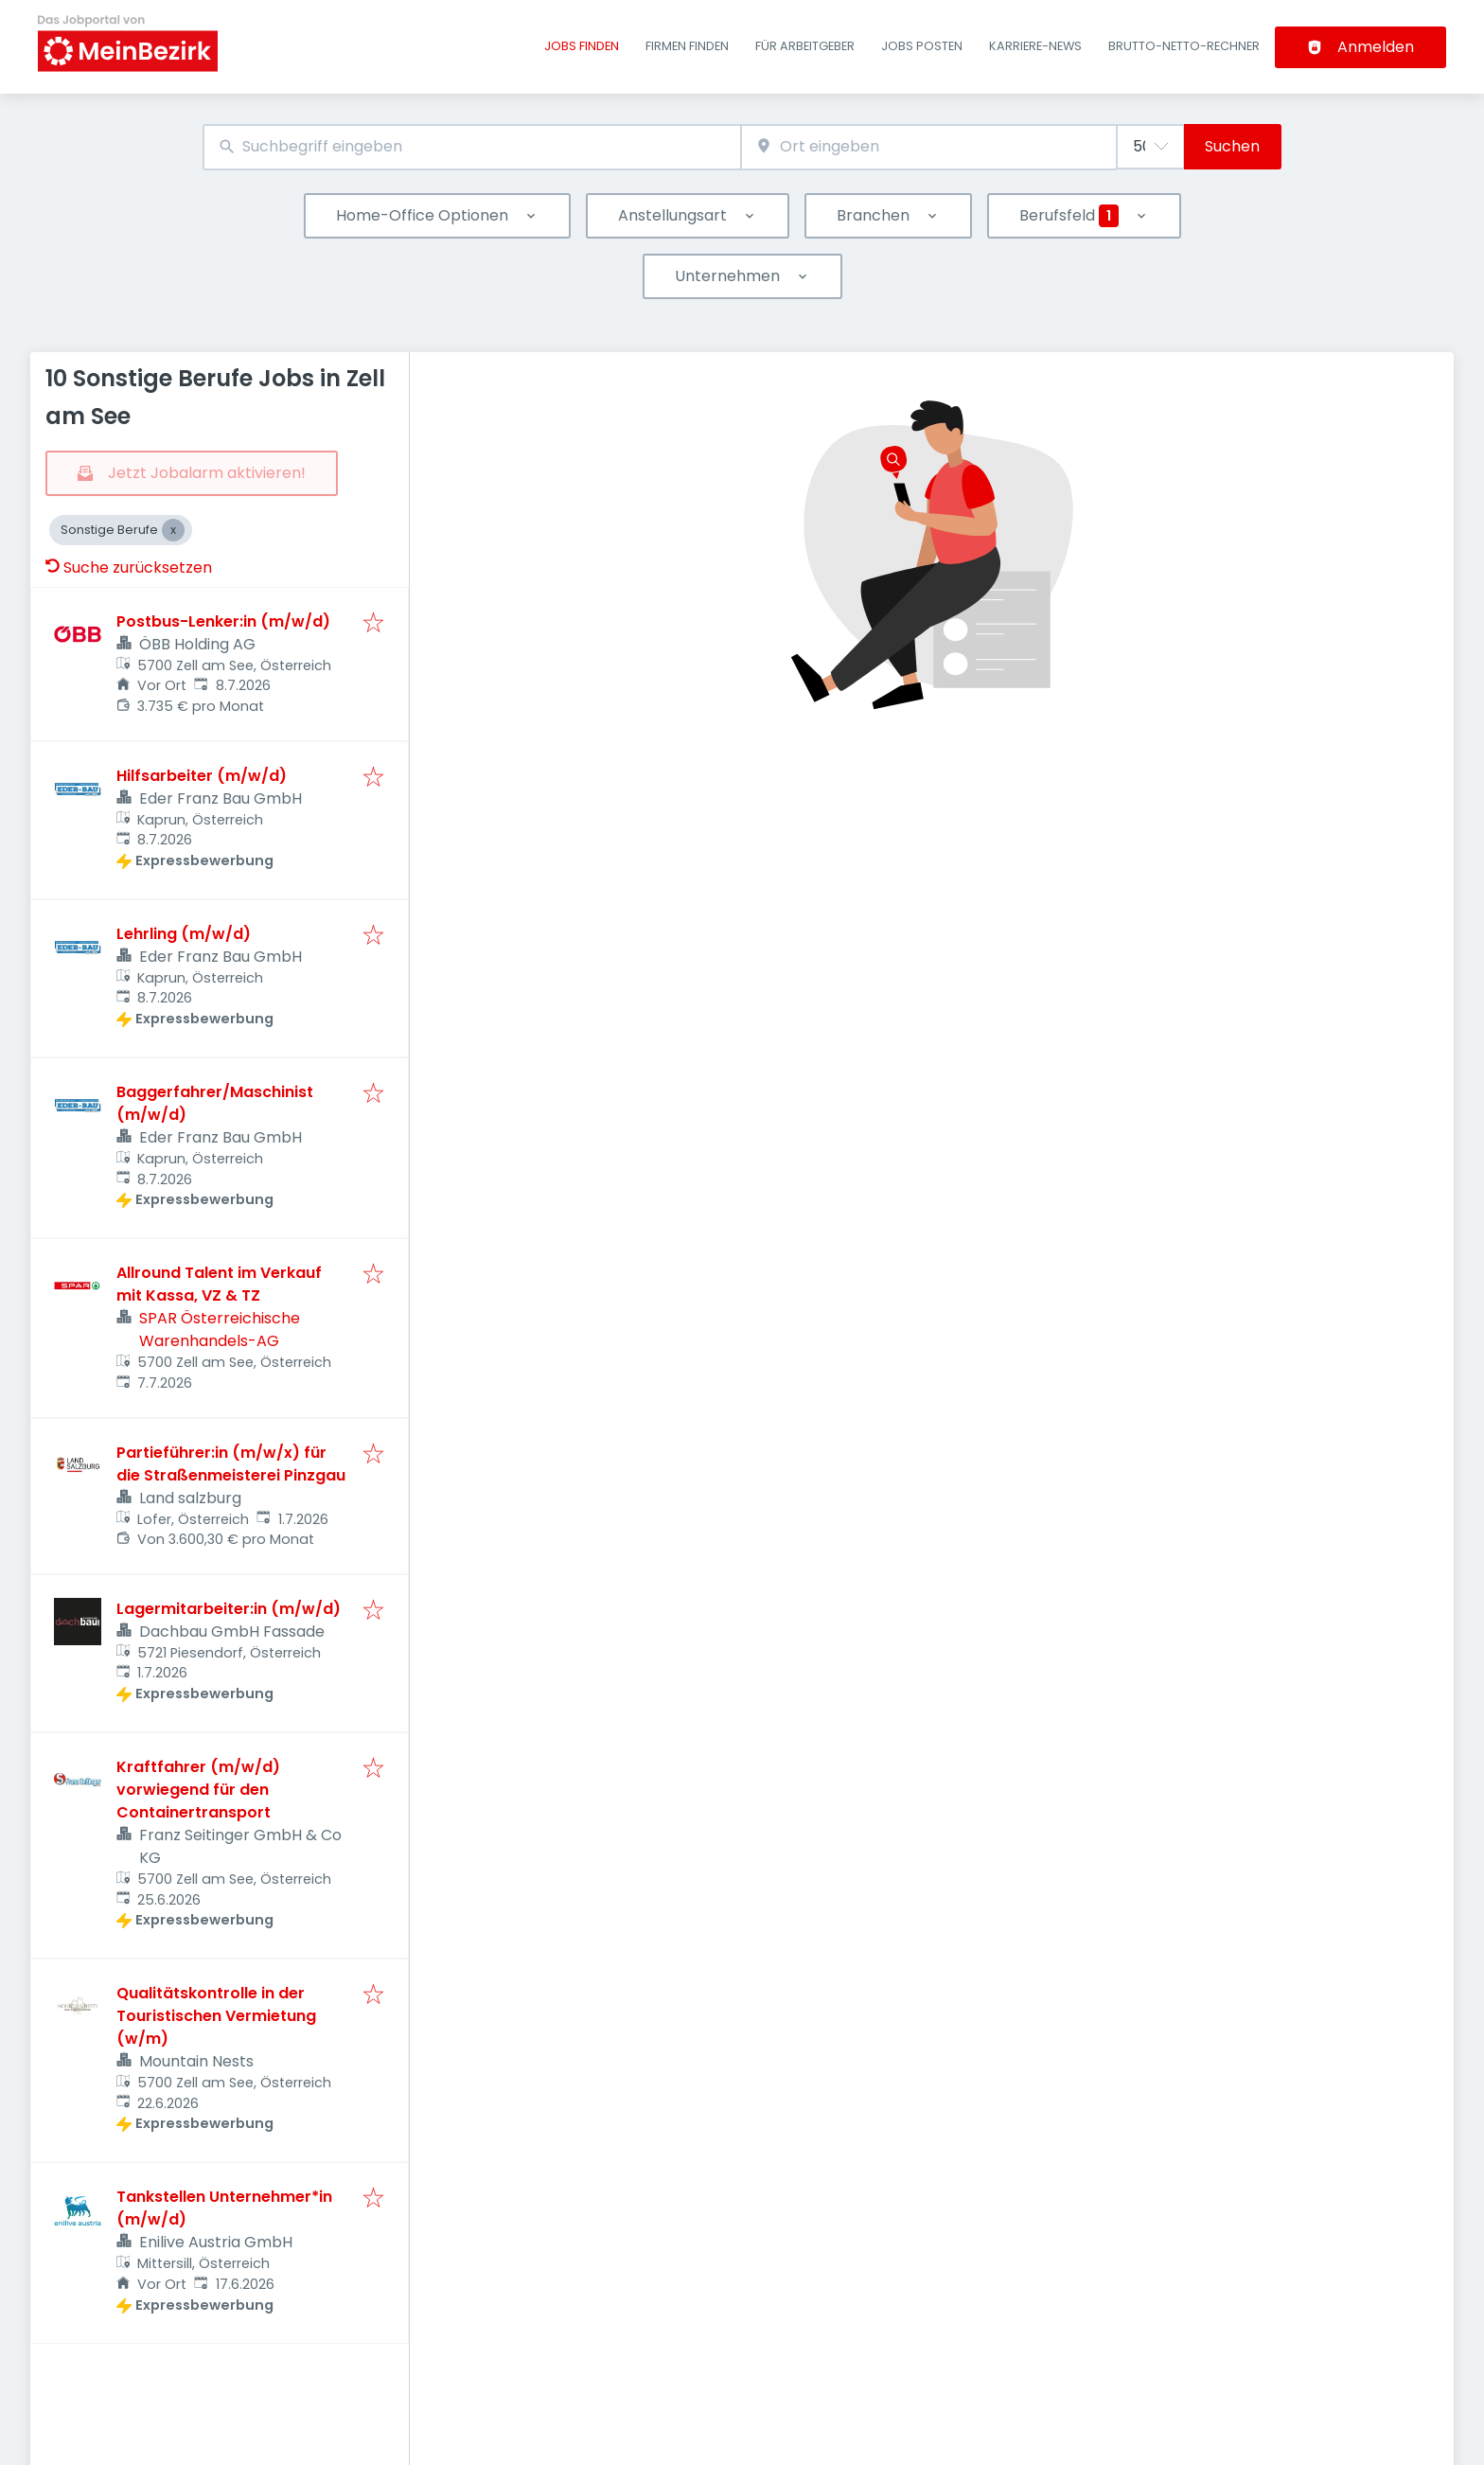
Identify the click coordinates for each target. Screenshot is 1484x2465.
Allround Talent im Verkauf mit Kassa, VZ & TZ (219, 1284)
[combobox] (472, 147)
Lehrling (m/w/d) (183, 934)
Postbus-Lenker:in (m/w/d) (223, 621)
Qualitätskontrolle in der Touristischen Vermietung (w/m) (216, 2015)
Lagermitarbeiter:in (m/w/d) (228, 1609)
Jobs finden (581, 46)
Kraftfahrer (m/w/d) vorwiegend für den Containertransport (198, 1789)
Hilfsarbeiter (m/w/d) (201, 776)
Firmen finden (687, 46)
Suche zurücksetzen (128, 567)
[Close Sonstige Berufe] (173, 530)
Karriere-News (1035, 46)
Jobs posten (922, 46)
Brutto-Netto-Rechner (1184, 46)
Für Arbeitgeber (805, 46)
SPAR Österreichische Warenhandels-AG (219, 1329)
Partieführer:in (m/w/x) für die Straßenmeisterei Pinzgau (230, 1464)
